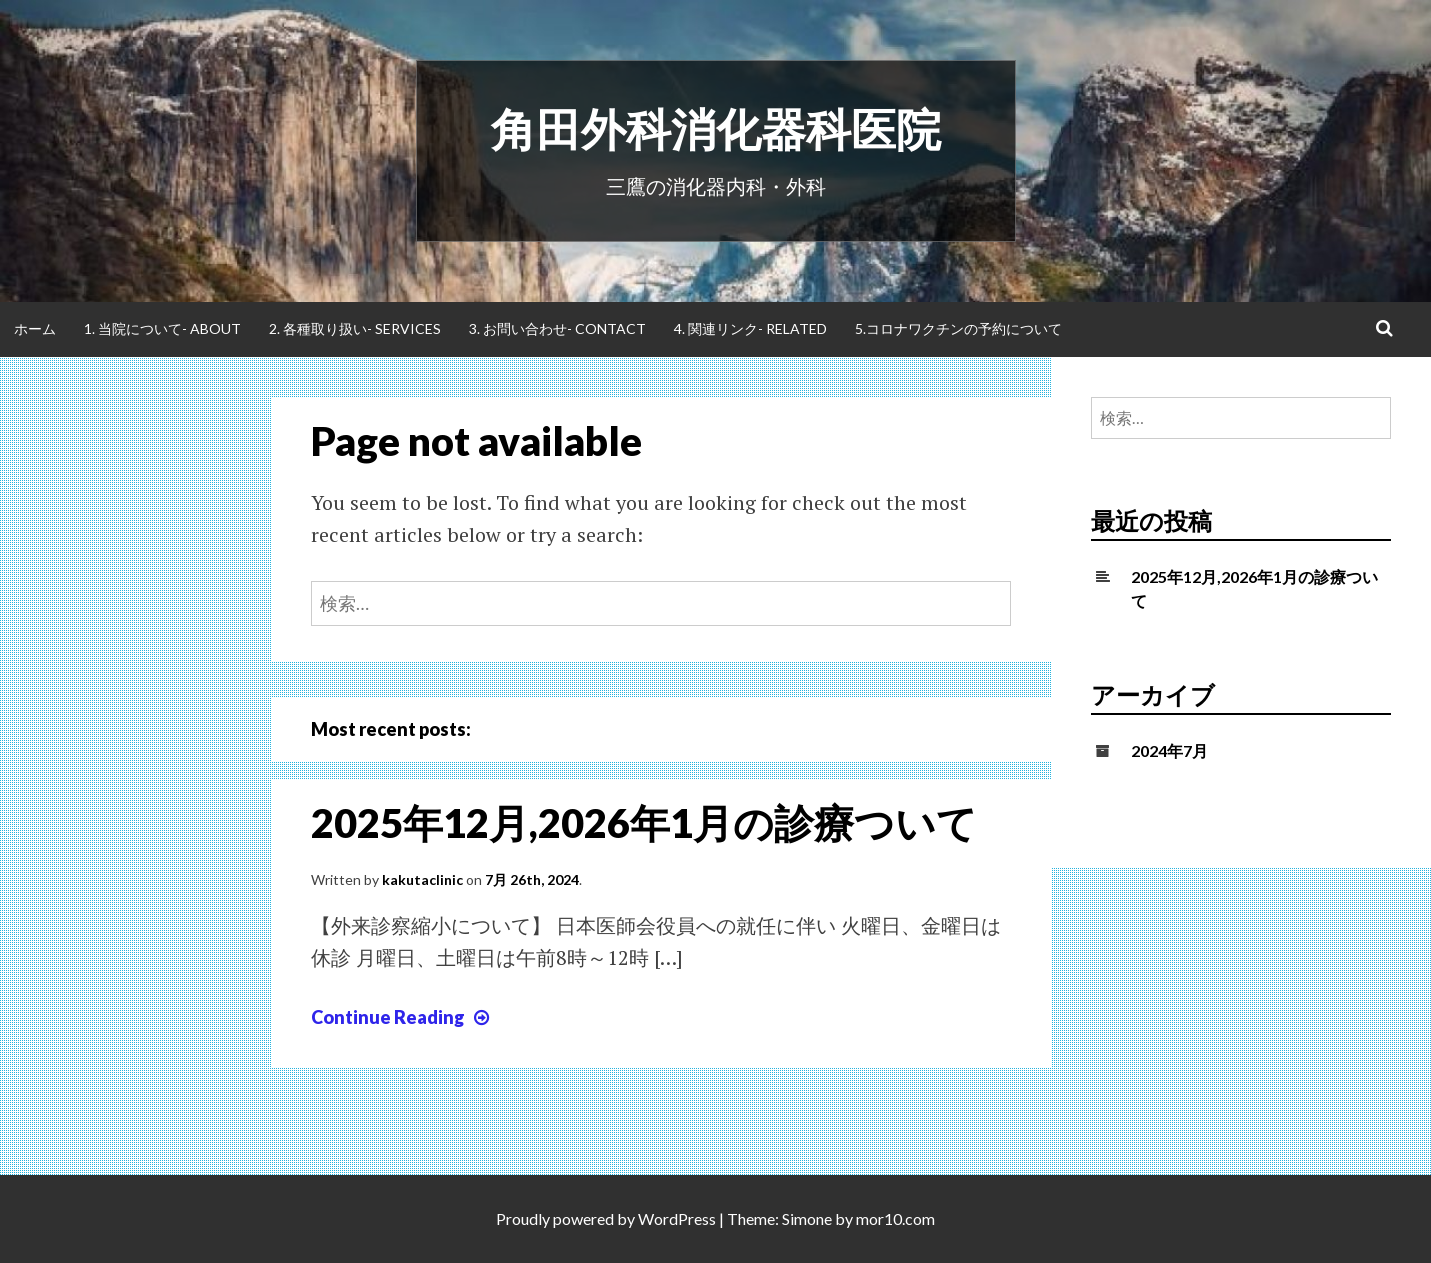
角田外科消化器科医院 (716, 129)
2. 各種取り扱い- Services (355, 328)
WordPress (677, 1218)
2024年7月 (1169, 750)
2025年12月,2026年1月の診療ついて (644, 823)
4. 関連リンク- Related (750, 328)
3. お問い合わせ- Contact (557, 328)
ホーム (35, 328)
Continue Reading (402, 1017)
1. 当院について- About (162, 328)
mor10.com (895, 1218)
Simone (807, 1218)
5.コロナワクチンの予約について (958, 328)
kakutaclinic (422, 879)
